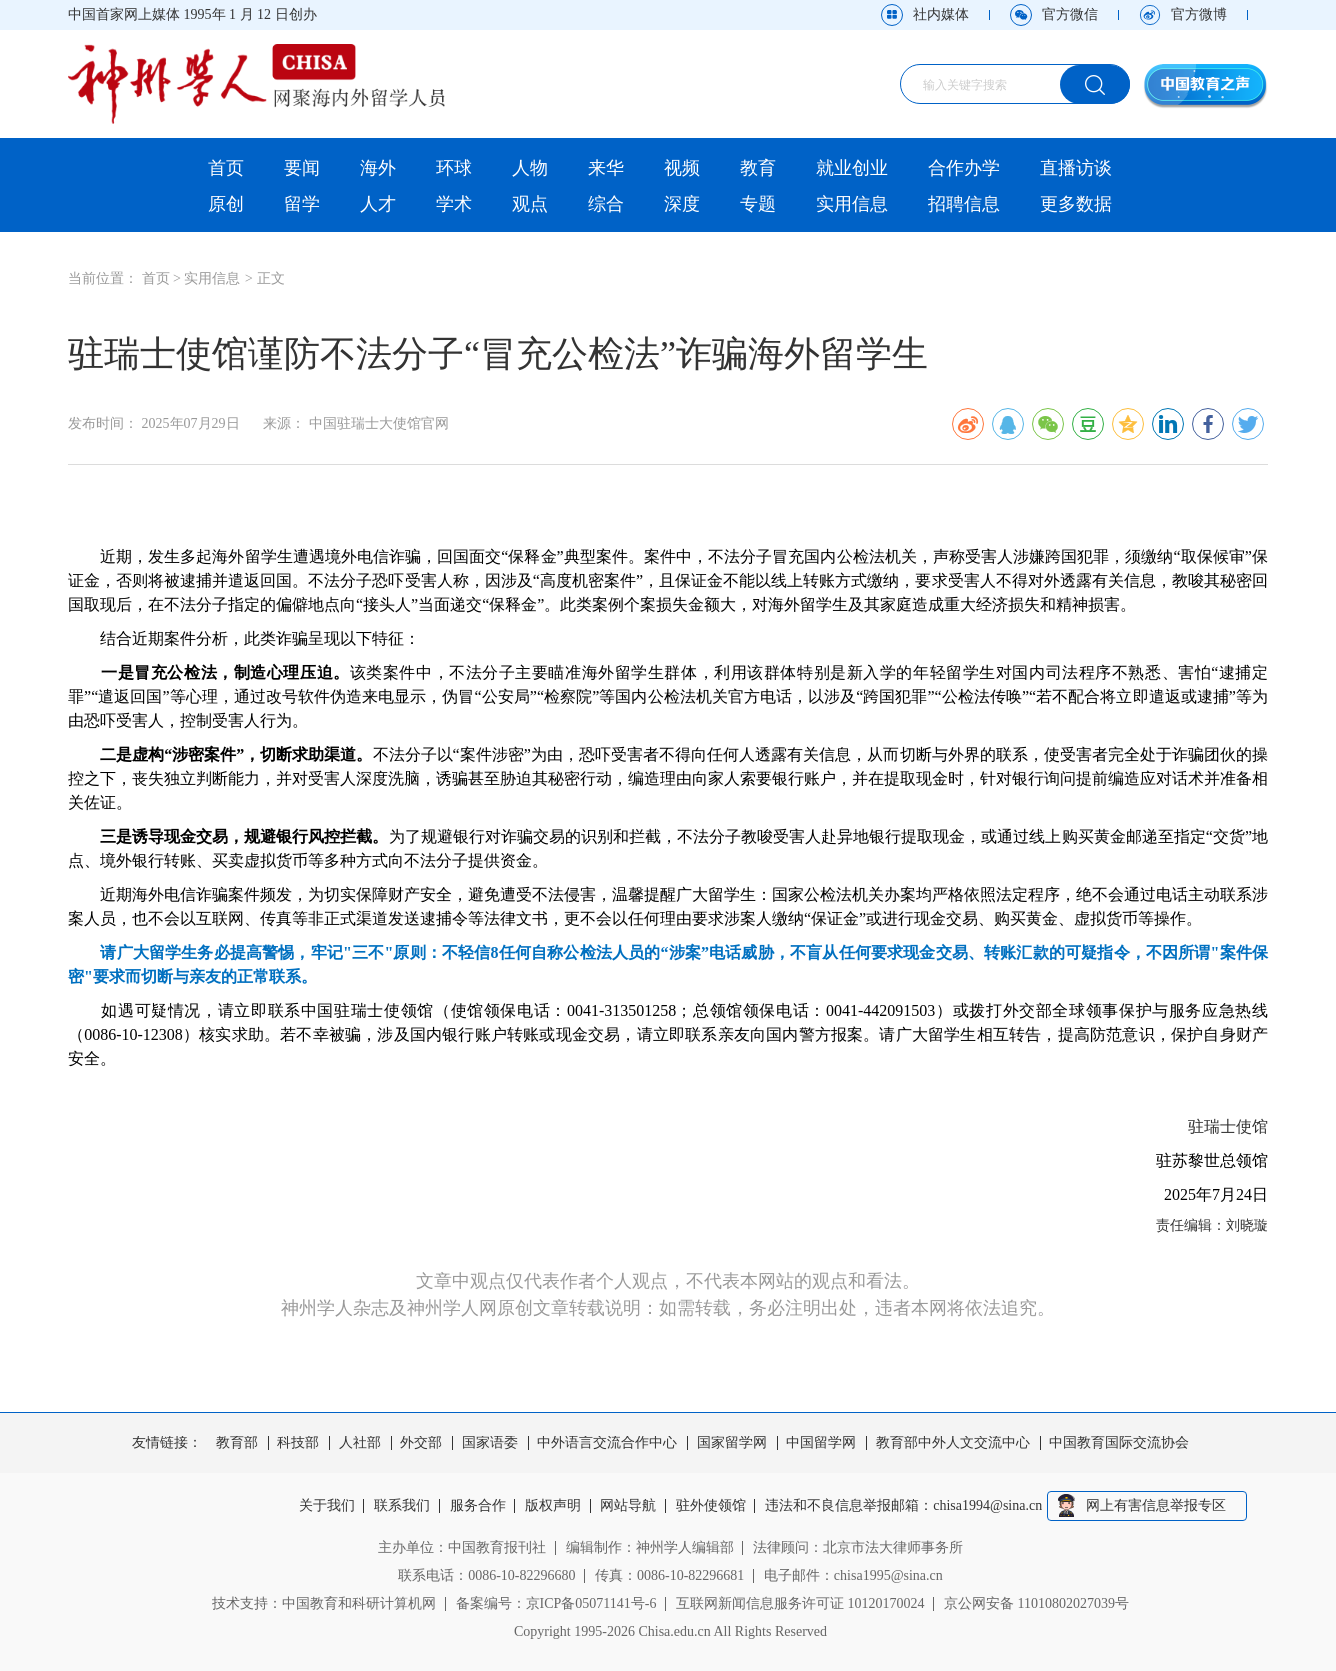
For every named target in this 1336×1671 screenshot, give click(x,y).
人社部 (360, 1443)
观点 (530, 204)
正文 (271, 278)
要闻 (302, 168)
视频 (682, 168)
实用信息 (852, 204)
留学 (302, 204)
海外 (378, 168)
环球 (454, 168)
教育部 (237, 1443)
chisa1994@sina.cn (988, 1506)
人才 (378, 204)
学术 (454, 204)
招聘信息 (964, 204)
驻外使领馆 (711, 1506)
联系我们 (402, 1506)
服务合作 (478, 1506)
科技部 (298, 1443)
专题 (758, 204)
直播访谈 (1076, 168)
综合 (606, 204)
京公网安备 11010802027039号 (1036, 1603)
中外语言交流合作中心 (607, 1443)
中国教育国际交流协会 (1119, 1443)
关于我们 (327, 1506)
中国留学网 (821, 1443)
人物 (530, 168)
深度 (682, 204)
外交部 (421, 1443)
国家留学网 (732, 1443)
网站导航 (629, 1506)
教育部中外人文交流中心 (953, 1443)
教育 (758, 168)
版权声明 (553, 1506)
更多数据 (1076, 204)
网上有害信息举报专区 (1156, 1505)
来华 (606, 168)
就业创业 (852, 168)
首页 (226, 168)
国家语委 (490, 1443)
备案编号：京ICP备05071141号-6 (556, 1603)
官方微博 (1199, 14)
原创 (226, 204)
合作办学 (964, 168)
